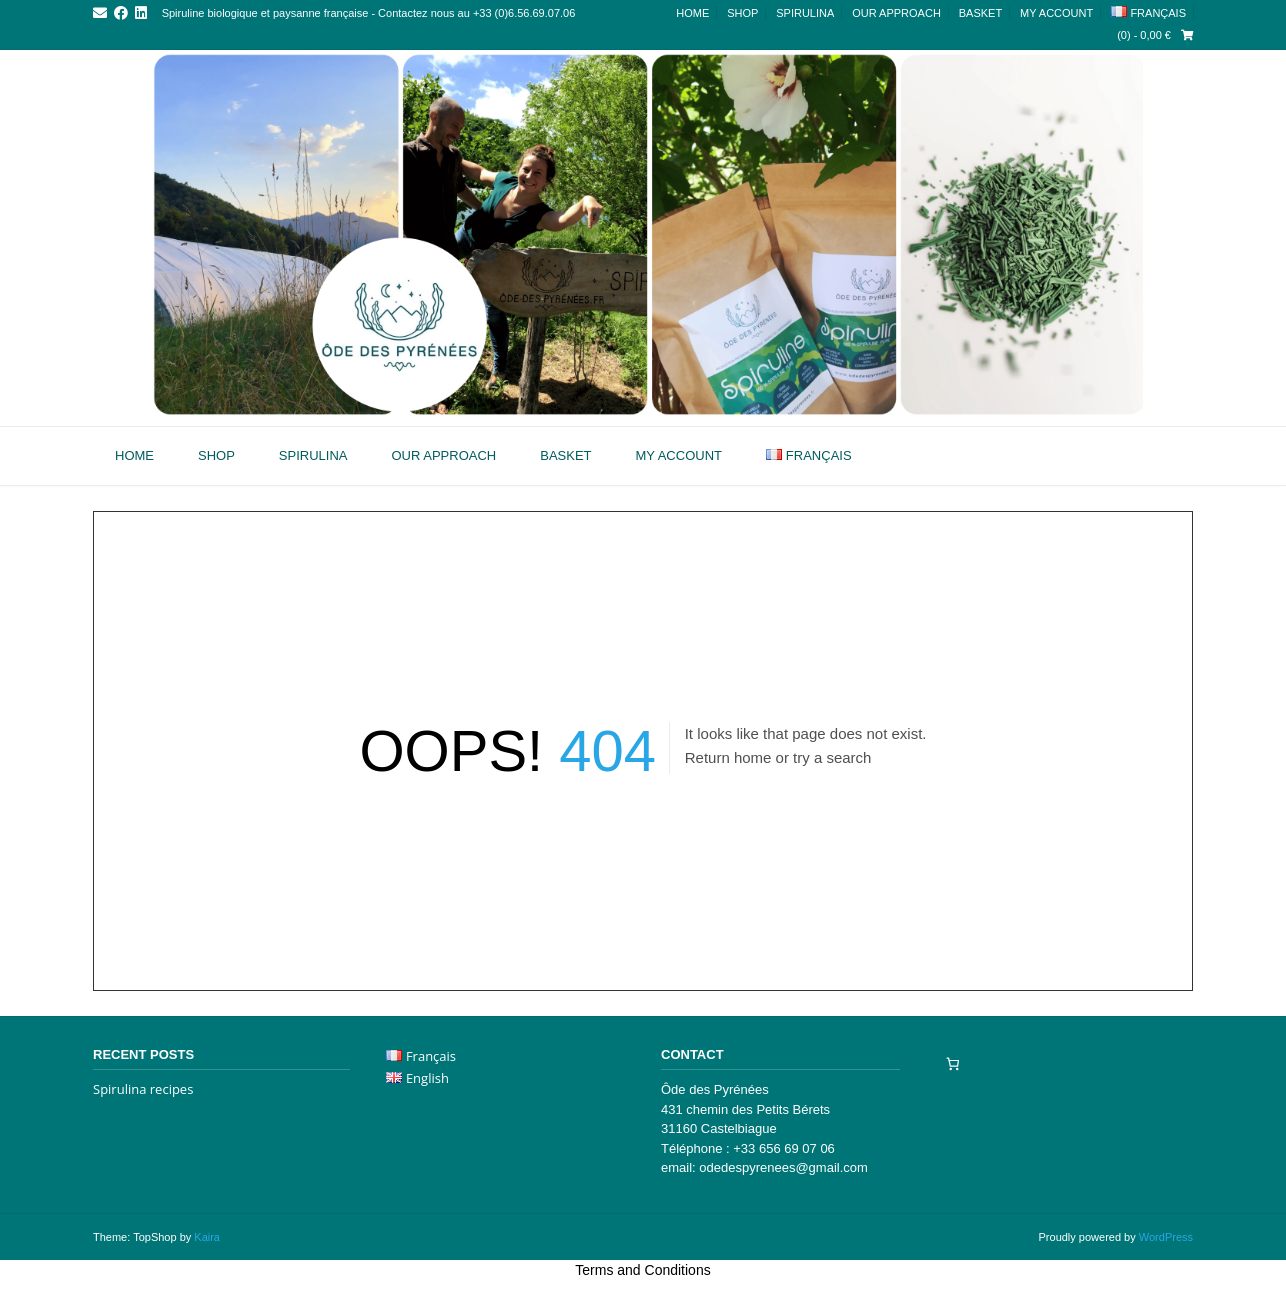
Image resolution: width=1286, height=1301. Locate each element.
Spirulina (805, 13)
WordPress (1166, 1237)
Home (692, 13)
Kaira (207, 1237)
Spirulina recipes (143, 1089)
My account (1056, 13)
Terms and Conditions (642, 1270)
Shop (742, 13)
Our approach (896, 13)
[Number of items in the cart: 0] (952, 1063)
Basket (980, 13)
